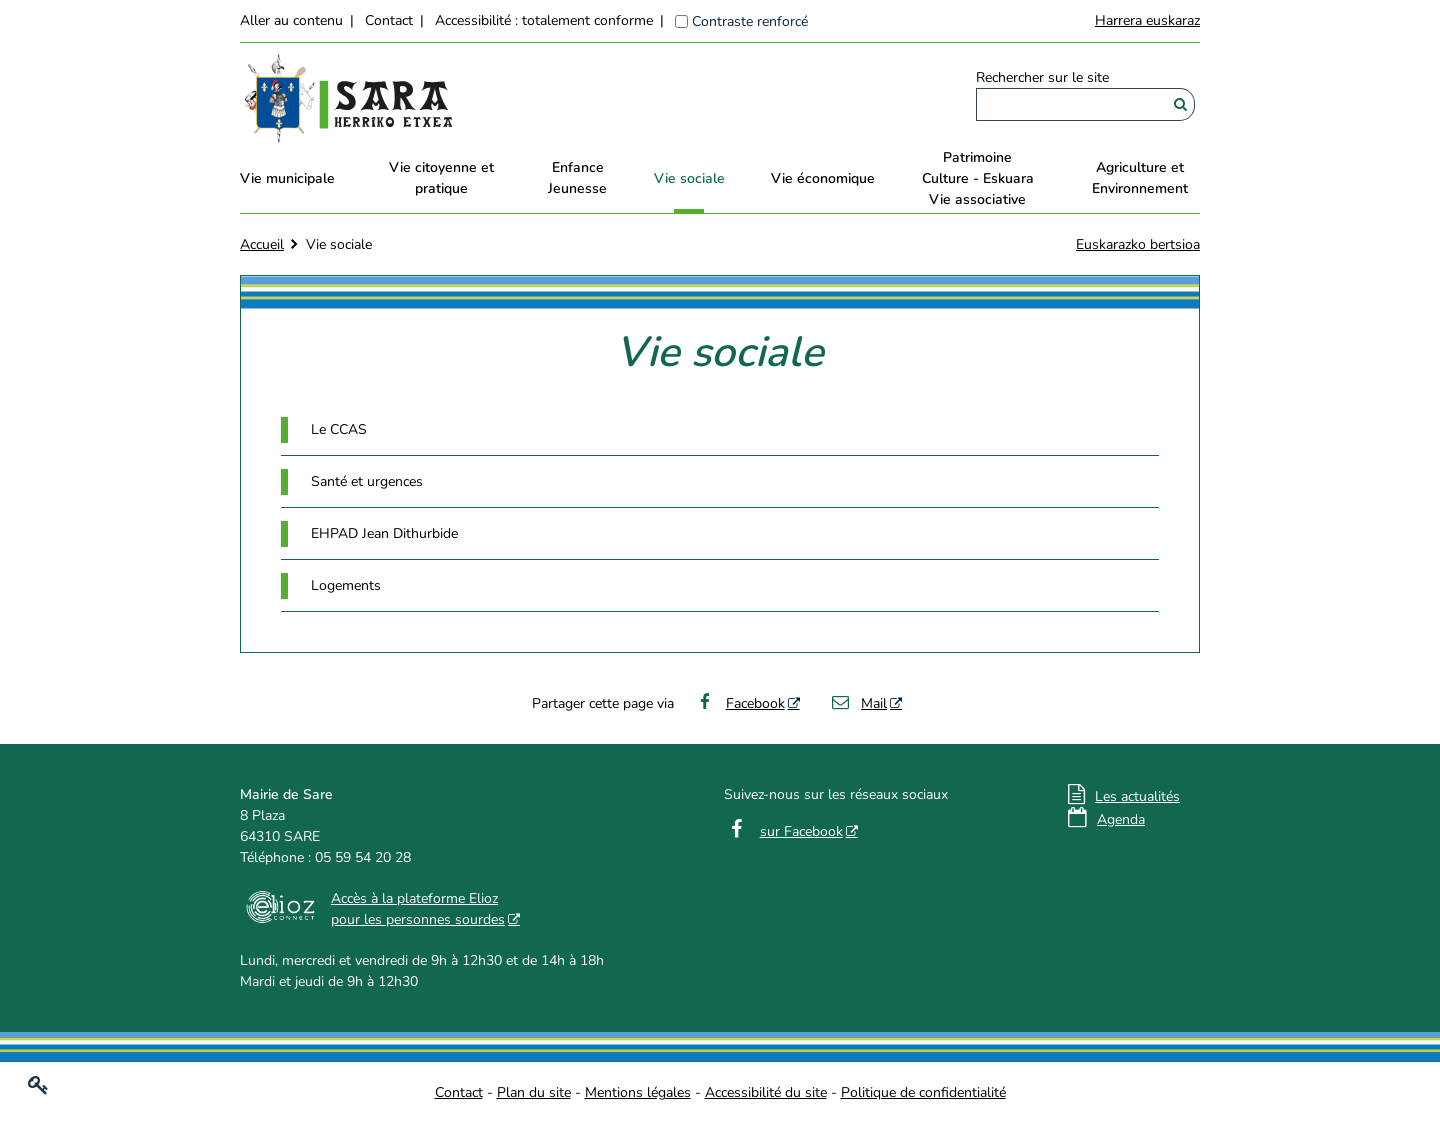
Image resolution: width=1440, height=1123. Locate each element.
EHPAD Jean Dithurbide (384, 533)
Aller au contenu (291, 20)
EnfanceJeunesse (577, 178)
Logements (346, 585)
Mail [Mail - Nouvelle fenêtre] (859, 703)
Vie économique (823, 178)
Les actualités (1137, 796)
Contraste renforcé (750, 21)
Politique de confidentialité (923, 1092)
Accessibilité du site (766, 1092)
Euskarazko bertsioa (1138, 244)
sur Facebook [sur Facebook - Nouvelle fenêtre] (801, 831)
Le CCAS (339, 429)
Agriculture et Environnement (1140, 178)
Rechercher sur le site (1042, 77)
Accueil (262, 244)
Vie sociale (689, 178)
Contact (389, 20)
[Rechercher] (1180, 104)
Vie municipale (287, 178)
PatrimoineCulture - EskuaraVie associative (978, 178)
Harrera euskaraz (1147, 20)
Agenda (1121, 819)
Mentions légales (638, 1092)
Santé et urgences (367, 481)
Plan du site (534, 1092)
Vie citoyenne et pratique (441, 178)
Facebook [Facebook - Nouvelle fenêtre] (739, 703)
